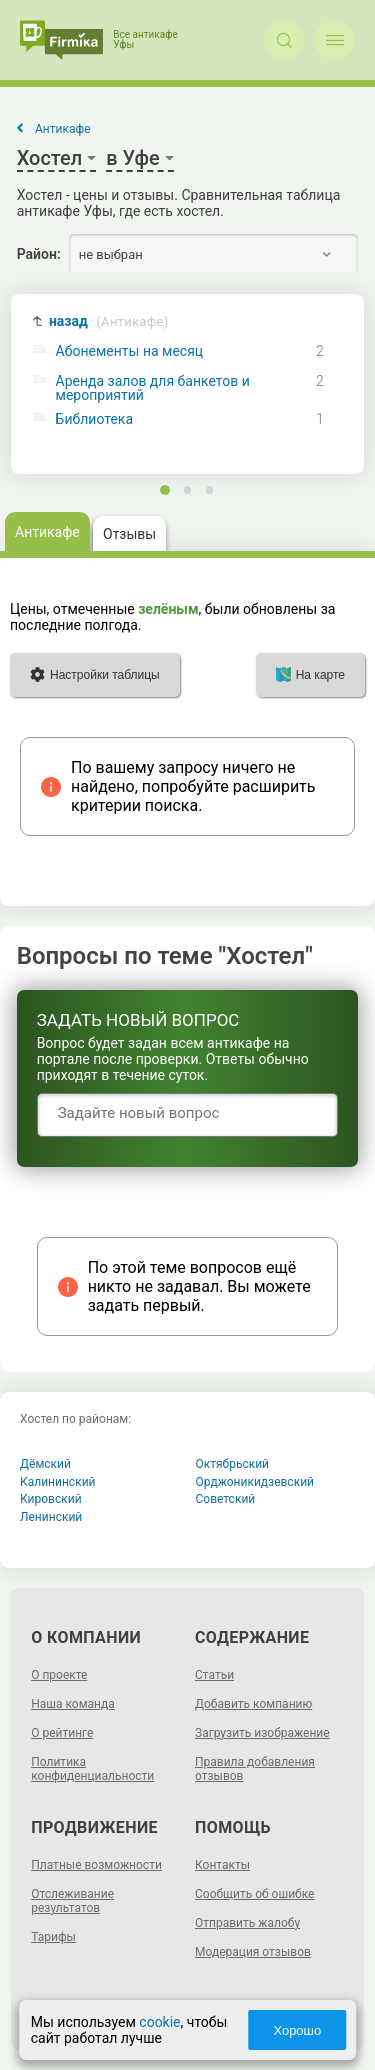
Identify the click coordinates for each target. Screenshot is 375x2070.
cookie (159, 2022)
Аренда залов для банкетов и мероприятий (153, 388)
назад (109, 321)
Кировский (51, 1499)
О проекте (59, 1675)
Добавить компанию (253, 1704)
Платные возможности (96, 1865)
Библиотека (94, 419)
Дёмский (45, 1464)
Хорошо (297, 2030)
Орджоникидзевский (255, 1482)
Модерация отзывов (253, 1952)
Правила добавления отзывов (255, 1769)
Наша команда (73, 1704)
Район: (39, 254)
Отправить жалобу (247, 1923)
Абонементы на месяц (130, 351)
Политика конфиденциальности (92, 1769)
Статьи (214, 1675)
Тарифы (53, 1937)
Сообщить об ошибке (254, 1894)
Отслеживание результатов (72, 1901)
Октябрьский (233, 1464)
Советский (226, 1499)
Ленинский (51, 1517)
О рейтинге (62, 1733)
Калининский (58, 1482)
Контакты (222, 1865)
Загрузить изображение (262, 1733)
